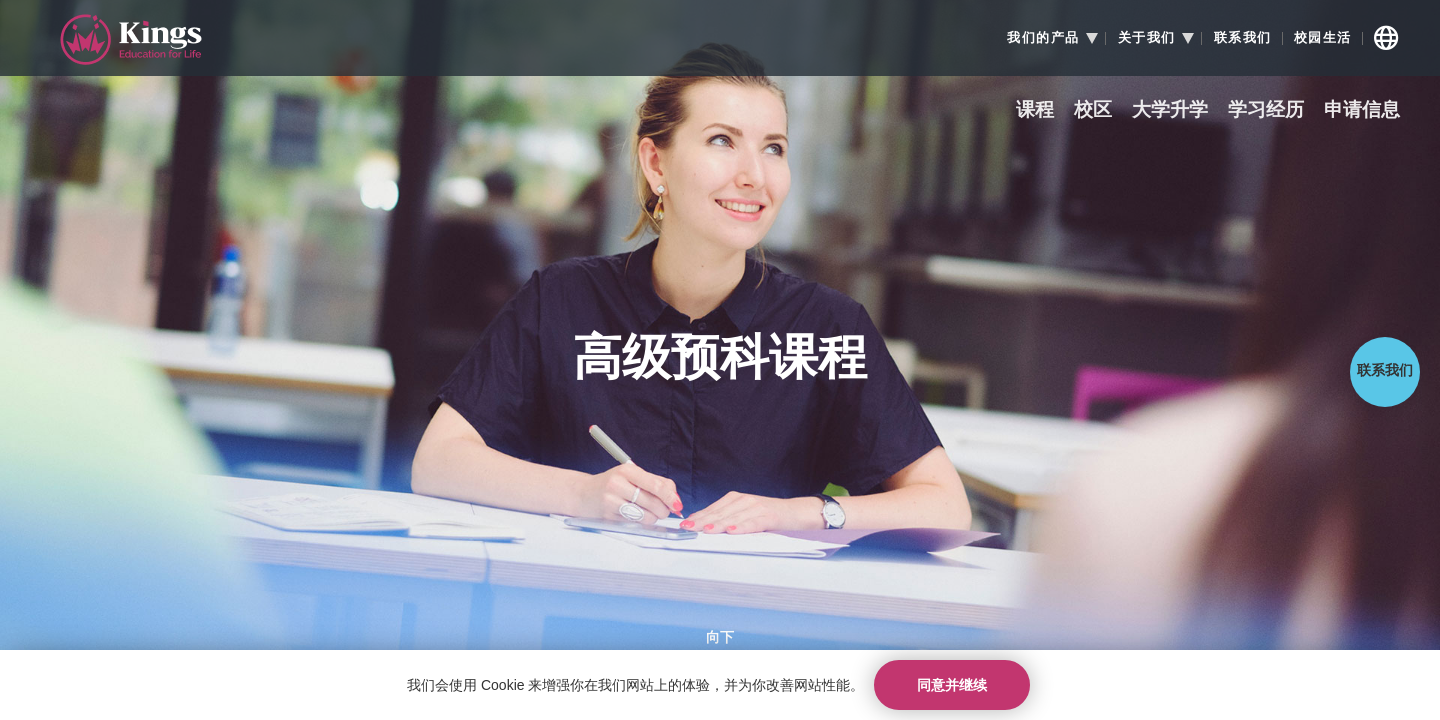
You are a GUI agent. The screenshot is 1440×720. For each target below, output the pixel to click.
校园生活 (1323, 38)
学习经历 (1266, 110)
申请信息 (1362, 110)
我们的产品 (1043, 38)
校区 (1093, 110)
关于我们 (1147, 38)
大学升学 (1170, 110)
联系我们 (1243, 38)
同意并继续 (952, 685)
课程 (1035, 110)
